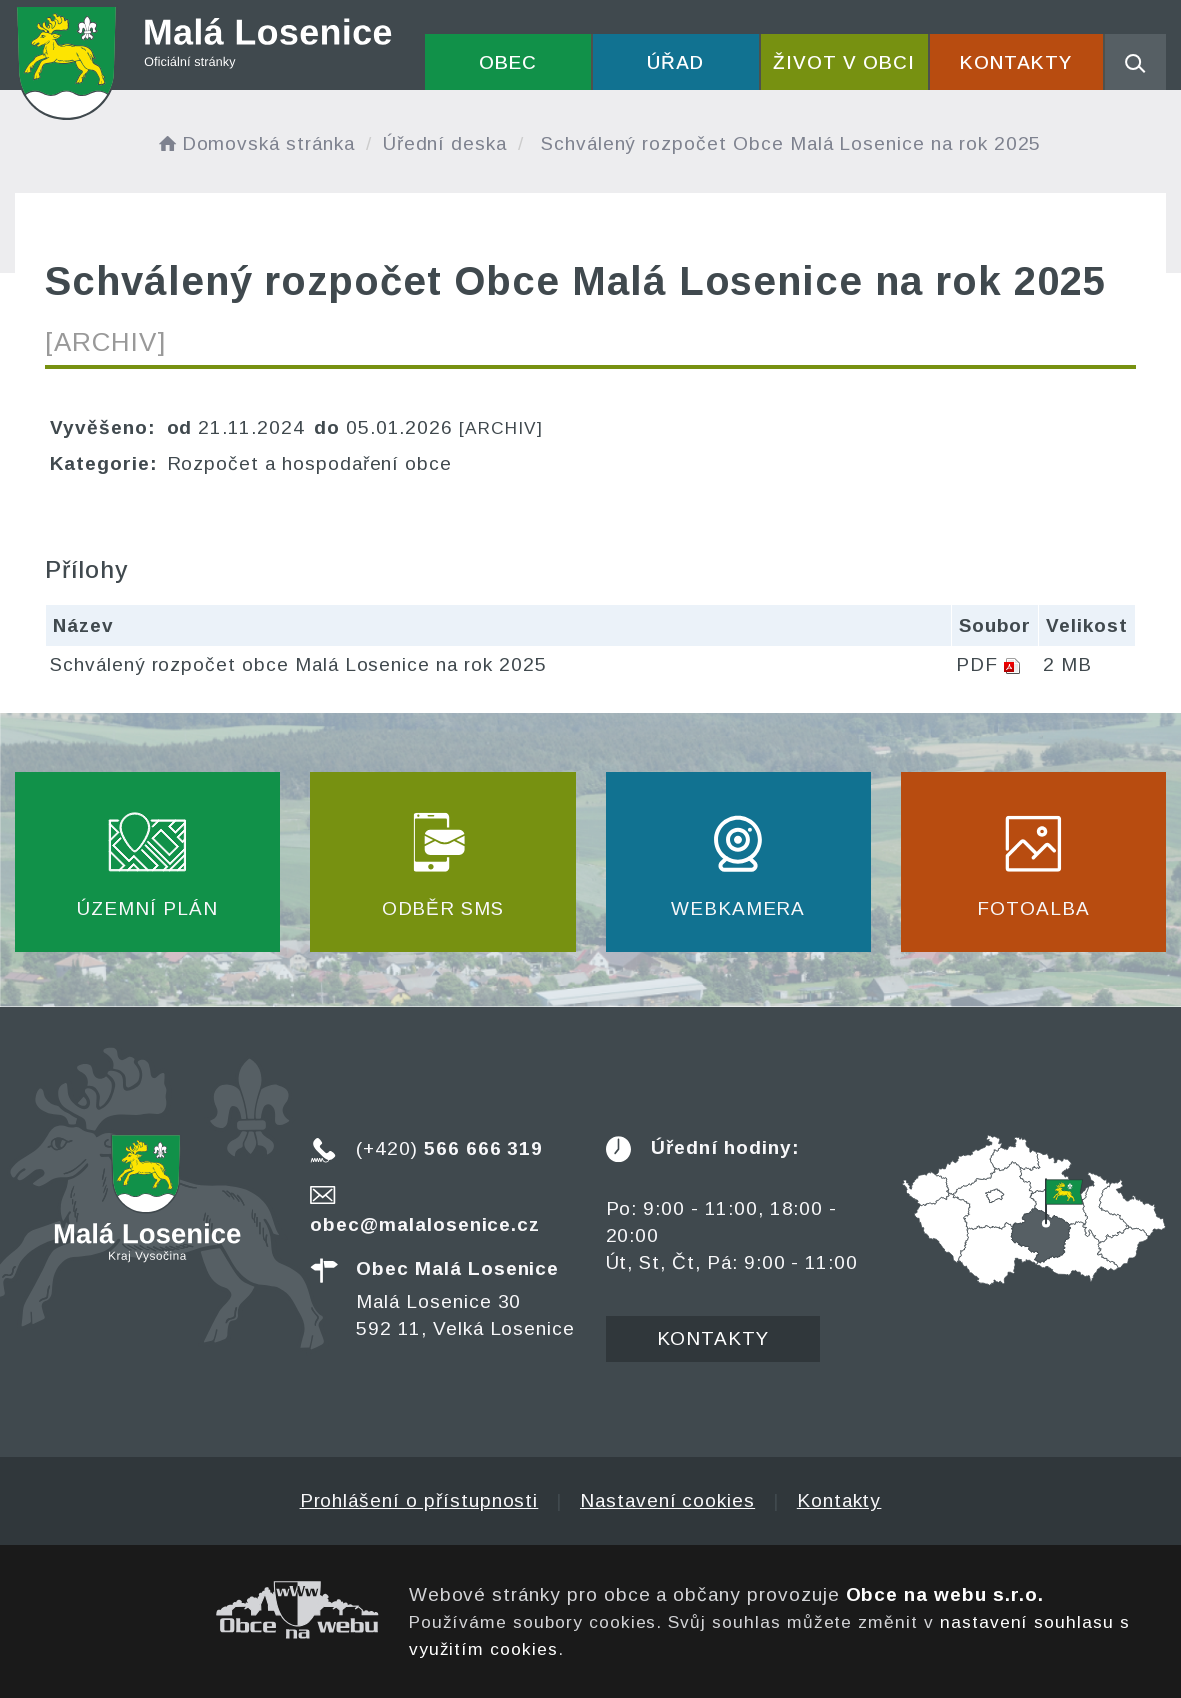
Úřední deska (445, 143)
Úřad (675, 62)
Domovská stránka (255, 143)
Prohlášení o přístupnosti (419, 1500)
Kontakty (1016, 62)
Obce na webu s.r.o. (945, 1594)
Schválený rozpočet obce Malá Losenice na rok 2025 (298, 664)
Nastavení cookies (667, 1500)
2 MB (1067, 664)
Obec (508, 62)
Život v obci (843, 62)
